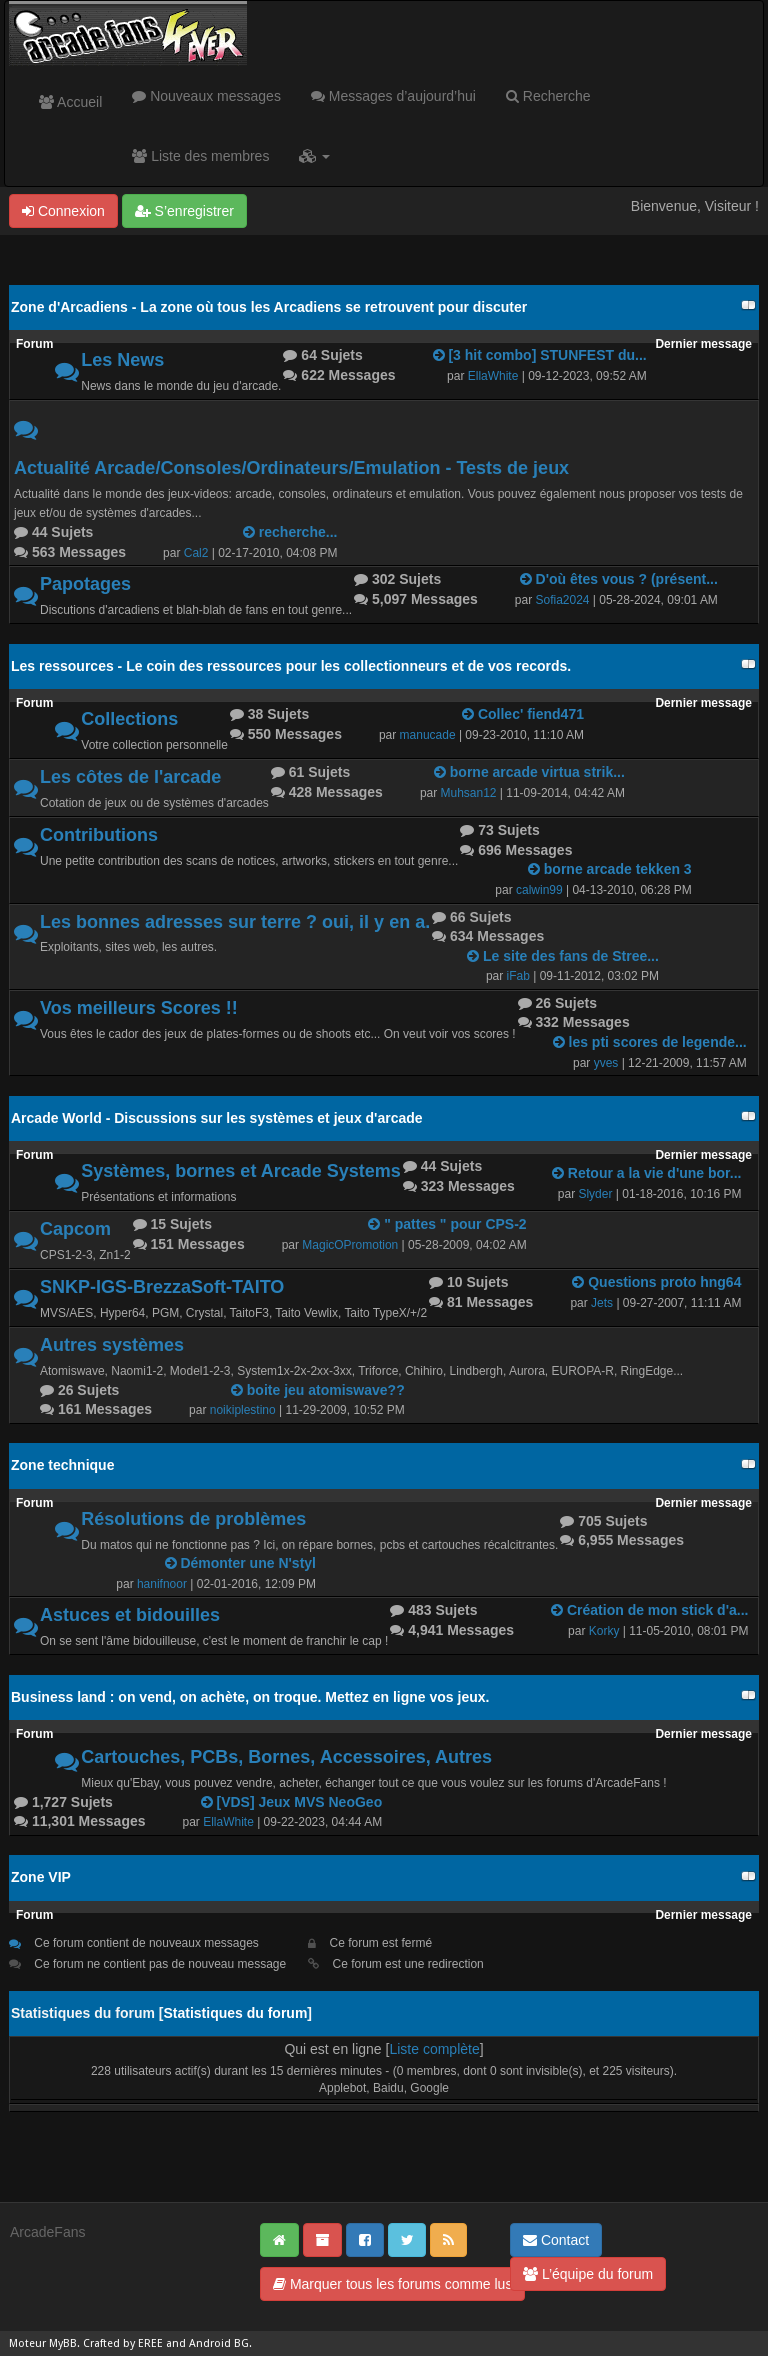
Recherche (548, 96)
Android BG (219, 2343)
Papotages (85, 584)
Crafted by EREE (123, 2343)
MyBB (63, 2343)
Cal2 (196, 553)
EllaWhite (493, 376)
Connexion (63, 211)
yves (606, 1063)
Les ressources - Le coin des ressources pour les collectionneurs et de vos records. (291, 666)
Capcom (75, 1229)
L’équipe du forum (588, 2274)
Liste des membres (200, 156)
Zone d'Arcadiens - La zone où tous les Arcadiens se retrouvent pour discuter (269, 307)
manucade (428, 735)
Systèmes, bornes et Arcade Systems (241, 1171)
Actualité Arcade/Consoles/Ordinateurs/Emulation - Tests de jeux (291, 468)
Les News (122, 360)
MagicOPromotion (350, 1245)
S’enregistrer (184, 211)
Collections (129, 719)
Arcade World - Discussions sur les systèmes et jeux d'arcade (217, 1118)
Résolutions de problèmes (193, 1519)
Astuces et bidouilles (130, 1615)
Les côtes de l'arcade (130, 777)
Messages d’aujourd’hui (393, 96)
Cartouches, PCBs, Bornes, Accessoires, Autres (286, 1757)
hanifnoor (162, 1584)
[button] (314, 156)
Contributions (99, 835)
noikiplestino (243, 1410)
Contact (556, 2240)
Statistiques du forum (235, 2013)
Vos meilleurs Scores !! (139, 1008)
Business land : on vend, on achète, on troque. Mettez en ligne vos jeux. (250, 1697)
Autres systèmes (112, 1345)
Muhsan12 (469, 793)
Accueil (70, 102)
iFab (518, 976)
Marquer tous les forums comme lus (392, 2284)
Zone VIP (41, 1877)
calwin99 (539, 890)
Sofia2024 (563, 600)
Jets (602, 1303)
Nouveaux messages (206, 96)
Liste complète (434, 2049)
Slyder (595, 1194)
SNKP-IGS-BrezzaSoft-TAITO (162, 1287)
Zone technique (62, 1465)
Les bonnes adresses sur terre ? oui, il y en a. (235, 922)
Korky (604, 1631)
